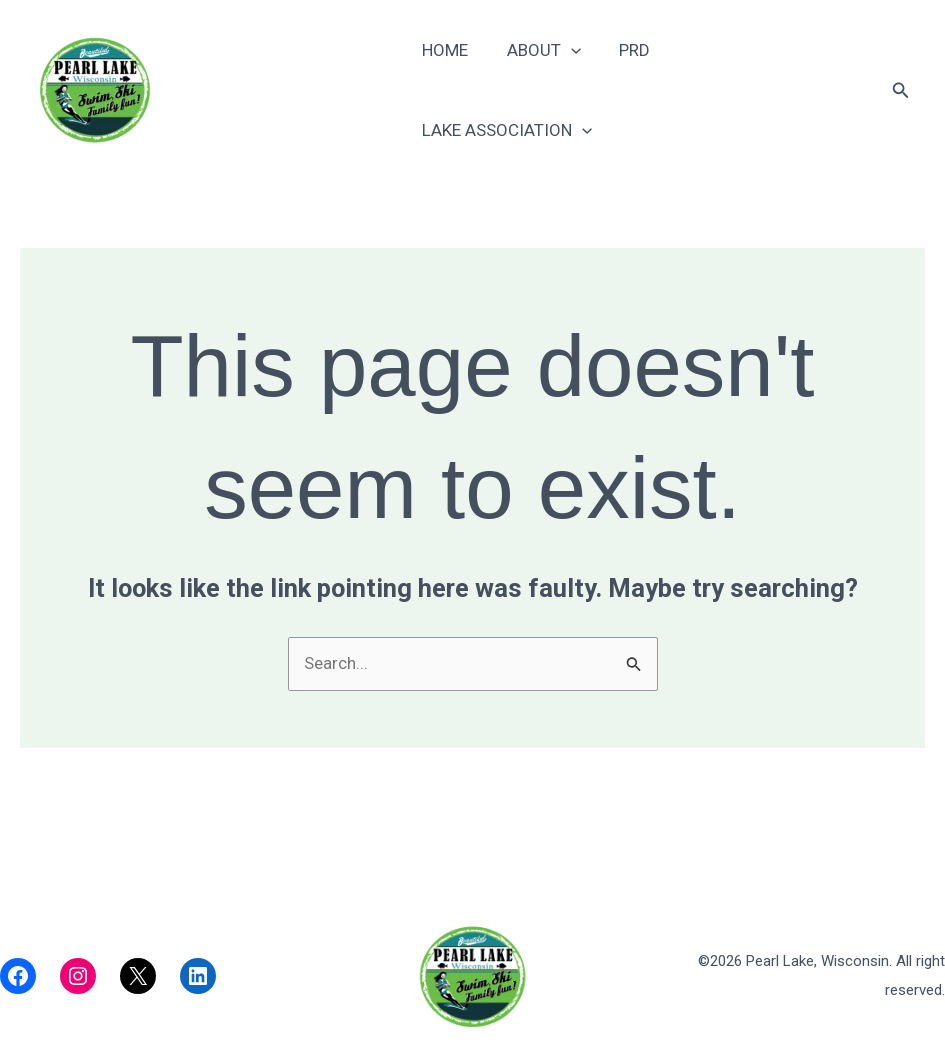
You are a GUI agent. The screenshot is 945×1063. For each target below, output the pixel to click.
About (548, 87)
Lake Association (770, 87)
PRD (635, 87)
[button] (901, 87)
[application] (575, 87)
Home (454, 87)
